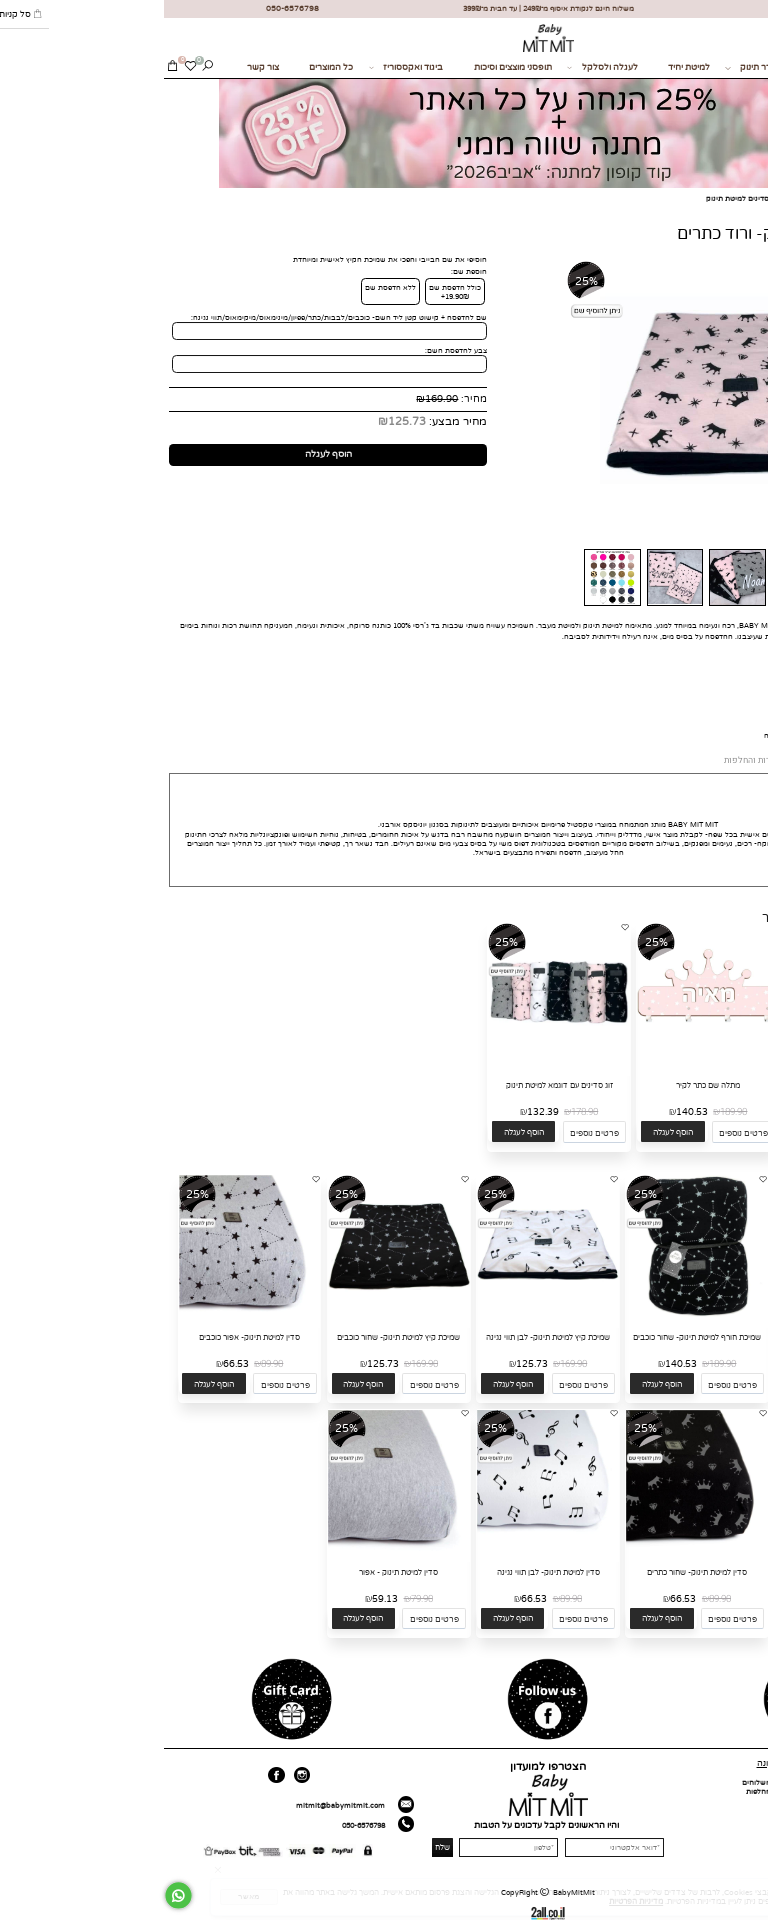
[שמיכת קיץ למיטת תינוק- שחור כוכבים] (235, 1314)
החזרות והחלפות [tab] (589, 760)
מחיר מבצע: (292, 421)
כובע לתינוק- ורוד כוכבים (693, 1085)
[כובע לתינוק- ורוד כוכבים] (694, 1062)
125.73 (243, 421)
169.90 (277, 399)
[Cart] (9, 68)
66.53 (72, 1364)
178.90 (420, 1112)
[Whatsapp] (14, 1895)
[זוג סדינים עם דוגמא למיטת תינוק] (395, 1062)
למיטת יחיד (525, 67)
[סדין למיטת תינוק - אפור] (235, 1548)
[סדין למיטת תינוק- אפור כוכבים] (86, 1314)
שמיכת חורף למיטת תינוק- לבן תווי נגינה (682, 1337)
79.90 (258, 1599)
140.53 (528, 1112)
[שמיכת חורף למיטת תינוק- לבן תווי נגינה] (683, 1314)
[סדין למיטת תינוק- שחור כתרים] (533, 1548)
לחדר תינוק (589, 68)
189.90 (569, 1112)
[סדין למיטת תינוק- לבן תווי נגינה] (384, 1548)
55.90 (716, 1112)
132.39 (379, 1112)
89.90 (108, 1364)
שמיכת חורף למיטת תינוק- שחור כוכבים (533, 1337)
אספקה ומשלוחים (606, 1782)
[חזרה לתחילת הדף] (750, 1906)
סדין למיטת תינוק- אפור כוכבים (85, 1337)
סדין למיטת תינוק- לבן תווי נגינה (384, 1572)
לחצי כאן (637, 735)
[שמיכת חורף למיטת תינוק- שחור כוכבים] (533, 1314)
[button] (658, 1131)
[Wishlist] (27, 68)
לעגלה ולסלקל (438, 68)
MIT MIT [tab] (737, 761)
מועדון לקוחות (741, 1818)
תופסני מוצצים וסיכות (349, 67)
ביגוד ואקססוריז (242, 68)
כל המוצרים (167, 67)
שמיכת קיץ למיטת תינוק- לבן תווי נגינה (384, 1337)
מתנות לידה (739, 67)
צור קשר (99, 67)
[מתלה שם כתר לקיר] (544, 1062)
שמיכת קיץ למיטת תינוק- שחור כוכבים (234, 1337)
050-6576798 (199, 1825)
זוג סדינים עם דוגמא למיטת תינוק (395, 1085)
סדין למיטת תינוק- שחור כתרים (533, 1572)
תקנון (626, 1800)
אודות (754, 1791)
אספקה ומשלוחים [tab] (670, 760)
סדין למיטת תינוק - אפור (234, 1572)
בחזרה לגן (668, 67)
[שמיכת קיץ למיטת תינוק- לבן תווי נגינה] (384, 1314)
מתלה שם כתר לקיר (544, 1085)
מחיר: (308, 399)
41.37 (680, 1112)
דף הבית (749, 1782)
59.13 (221, 1599)
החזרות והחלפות (608, 1791)
